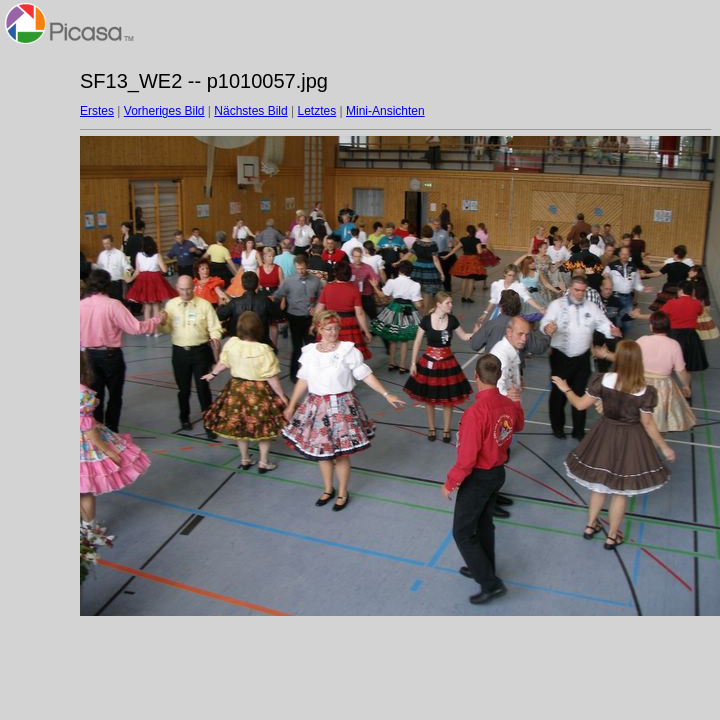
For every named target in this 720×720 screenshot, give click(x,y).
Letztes (317, 111)
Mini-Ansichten (385, 111)
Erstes (97, 111)
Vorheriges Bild (164, 111)
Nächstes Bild (250, 111)
